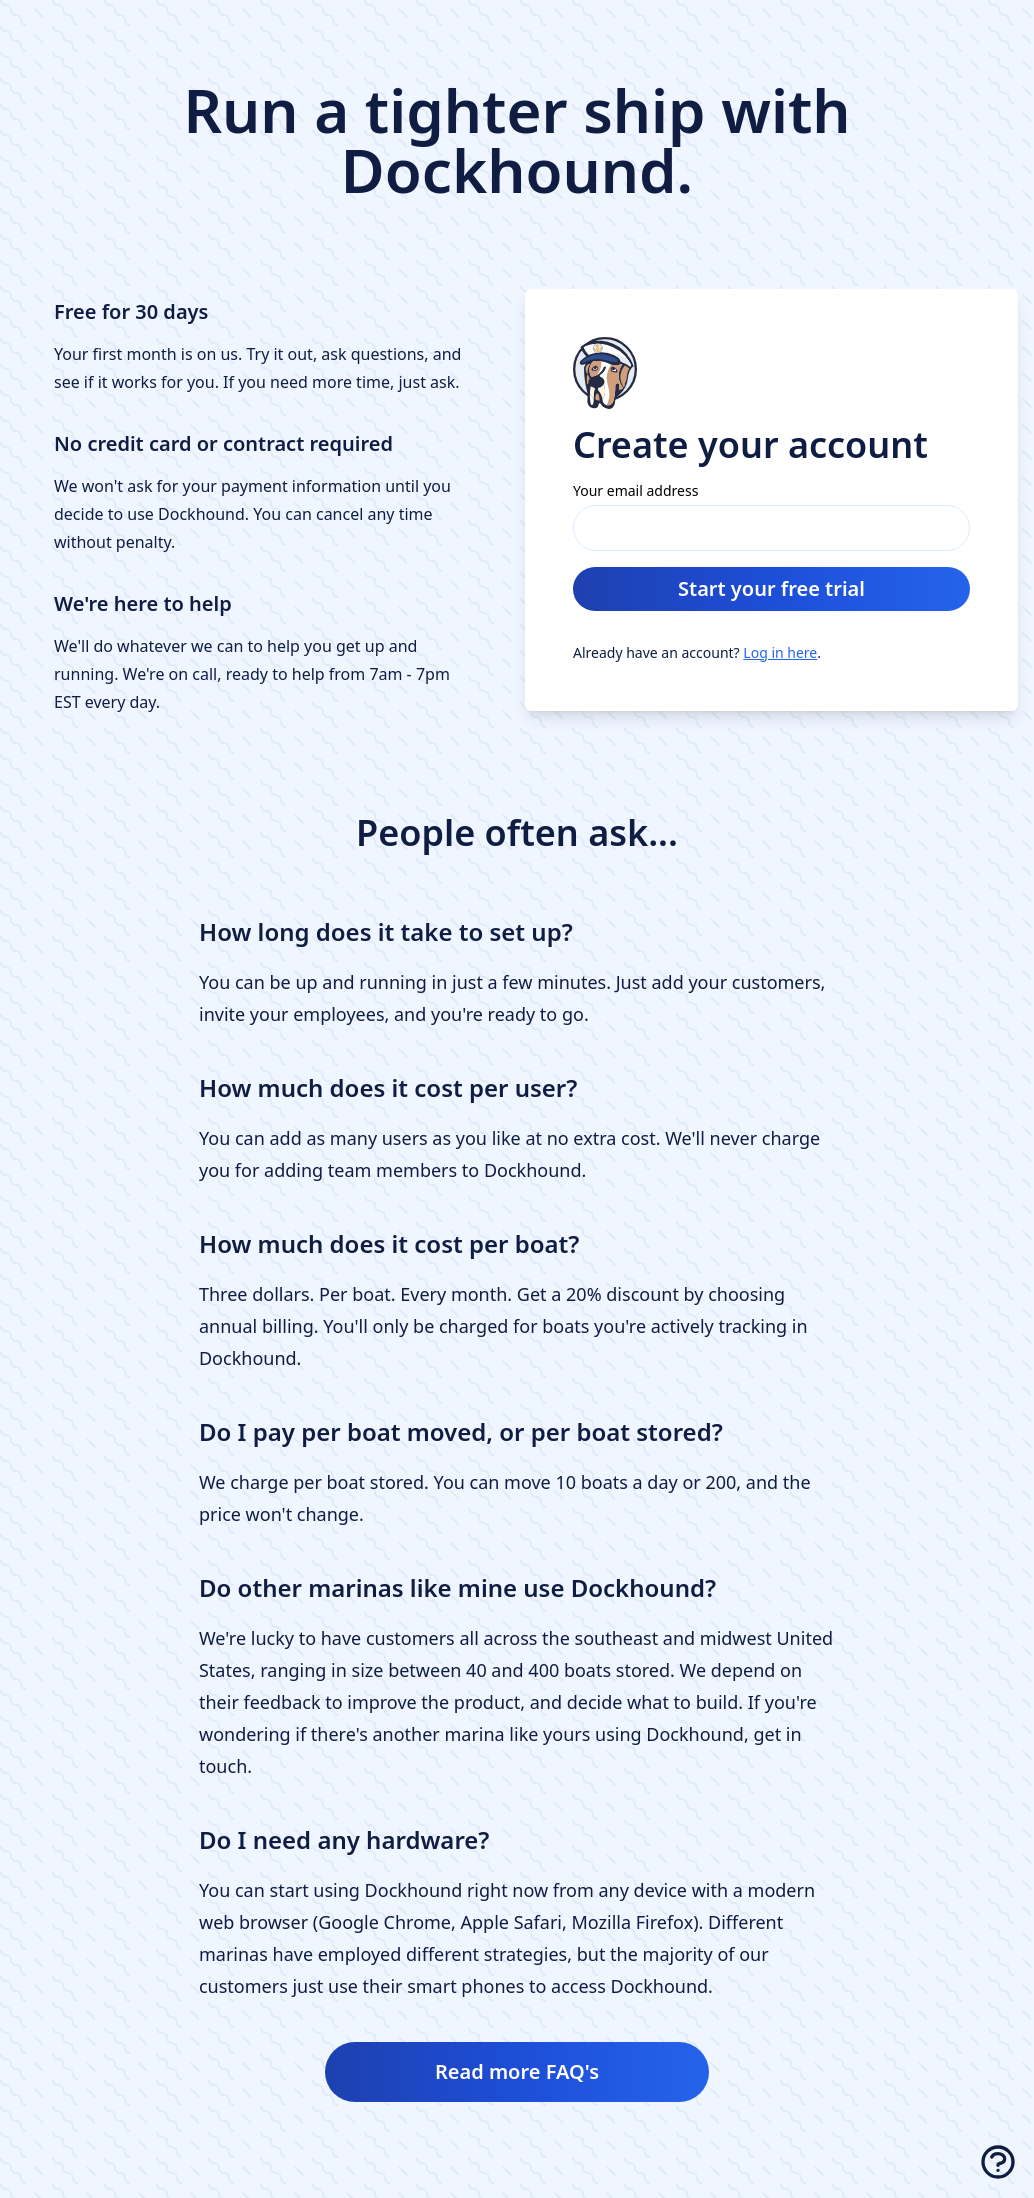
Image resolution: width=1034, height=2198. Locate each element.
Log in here (780, 652)
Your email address (635, 490)
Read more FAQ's (517, 2071)
